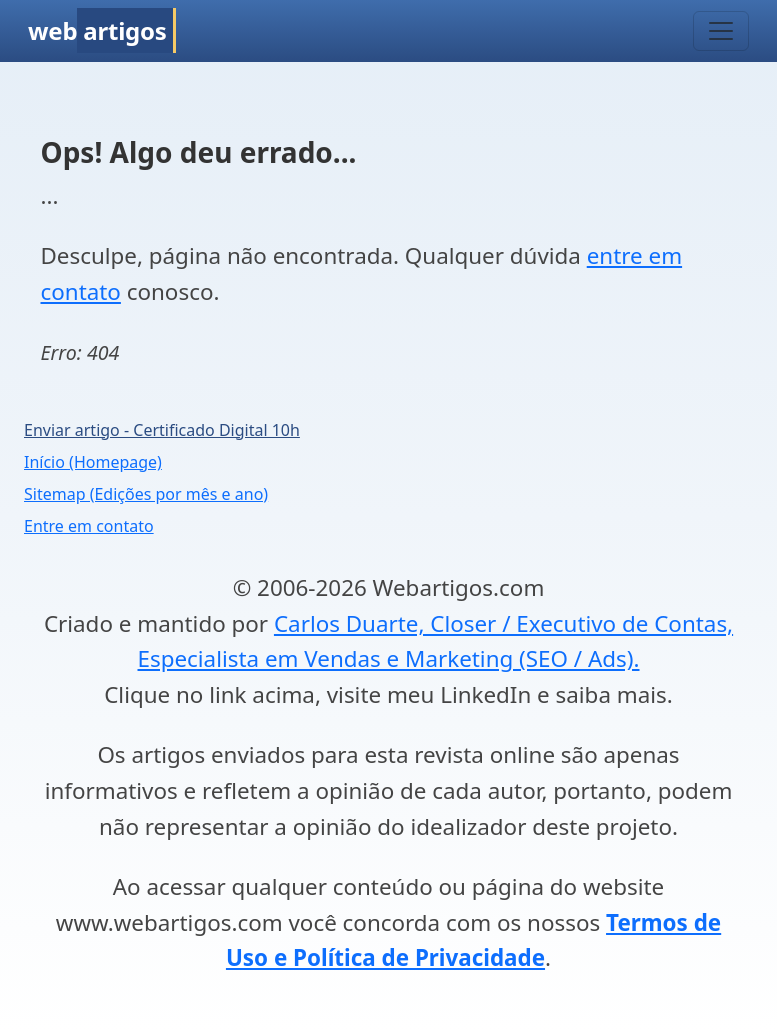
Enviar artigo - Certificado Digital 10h (162, 430)
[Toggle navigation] (721, 31)
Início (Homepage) (93, 462)
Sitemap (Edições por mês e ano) (146, 494)
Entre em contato (89, 526)
